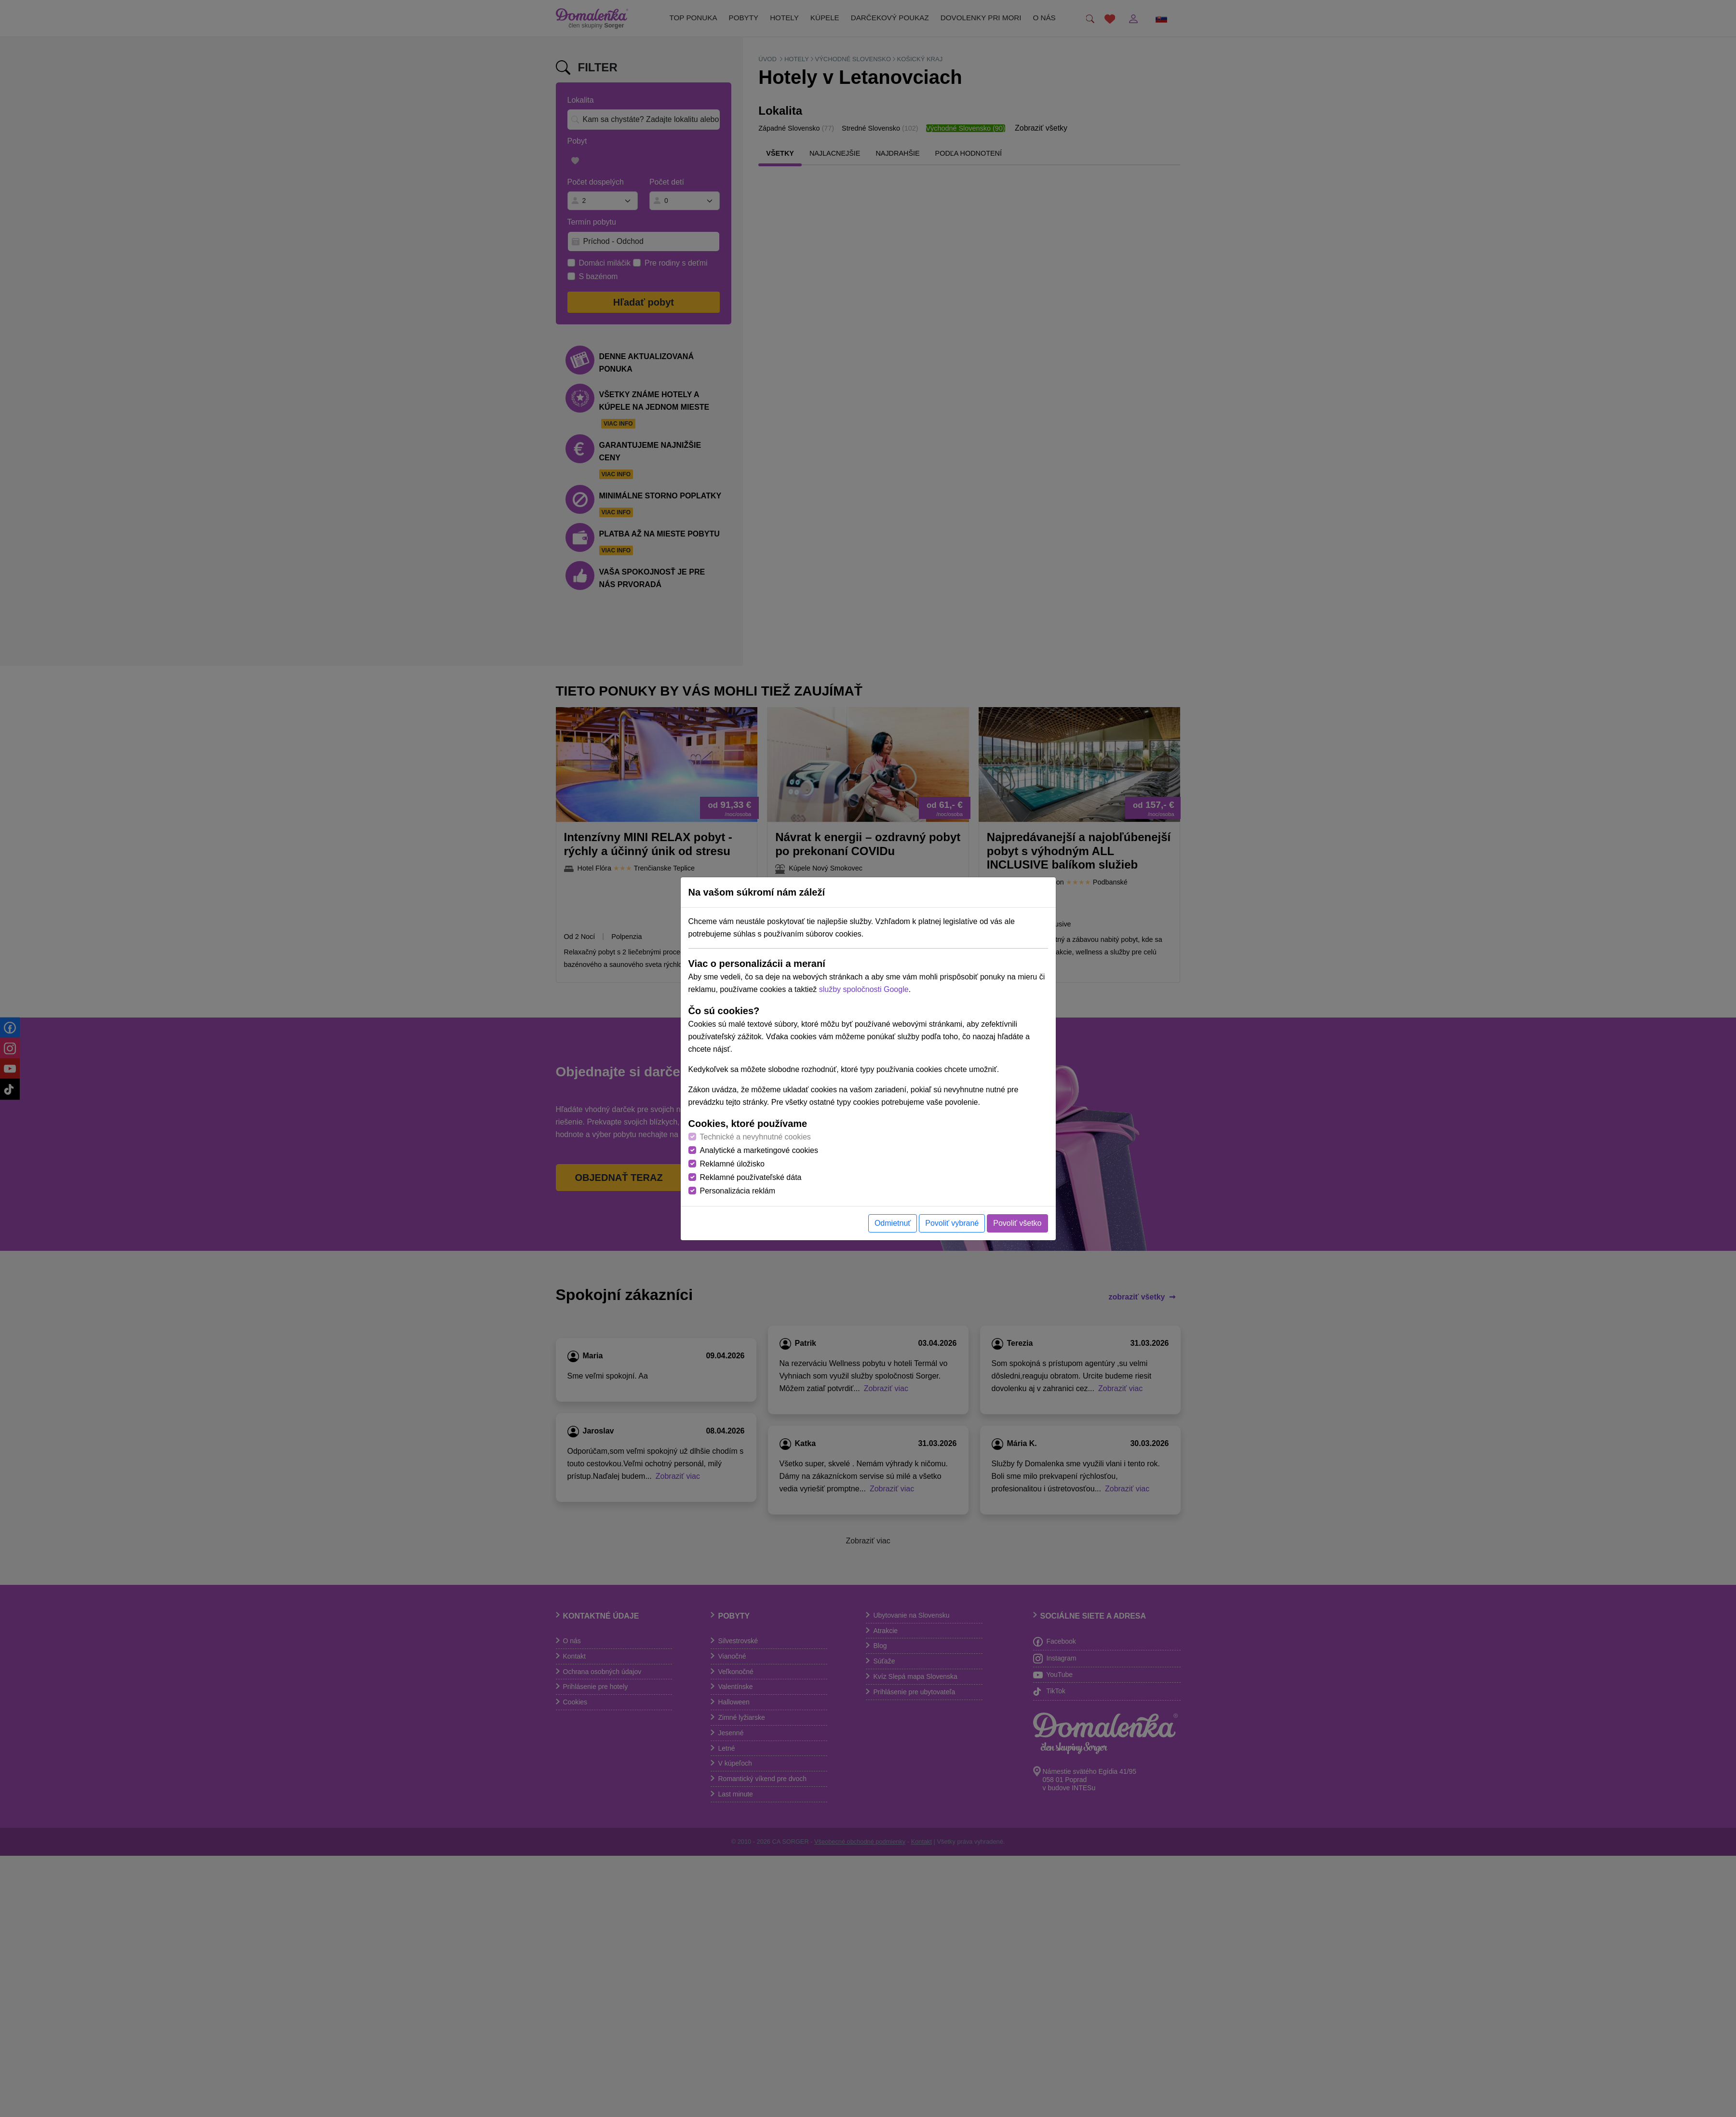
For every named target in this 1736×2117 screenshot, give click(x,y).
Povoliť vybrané (952, 1223)
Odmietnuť (893, 1223)
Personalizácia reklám (738, 1191)
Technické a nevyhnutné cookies (755, 1137)
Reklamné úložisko (732, 1164)
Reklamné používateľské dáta (751, 1177)
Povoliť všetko (1017, 1223)
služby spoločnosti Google (864, 989)
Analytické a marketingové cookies (759, 1150)
